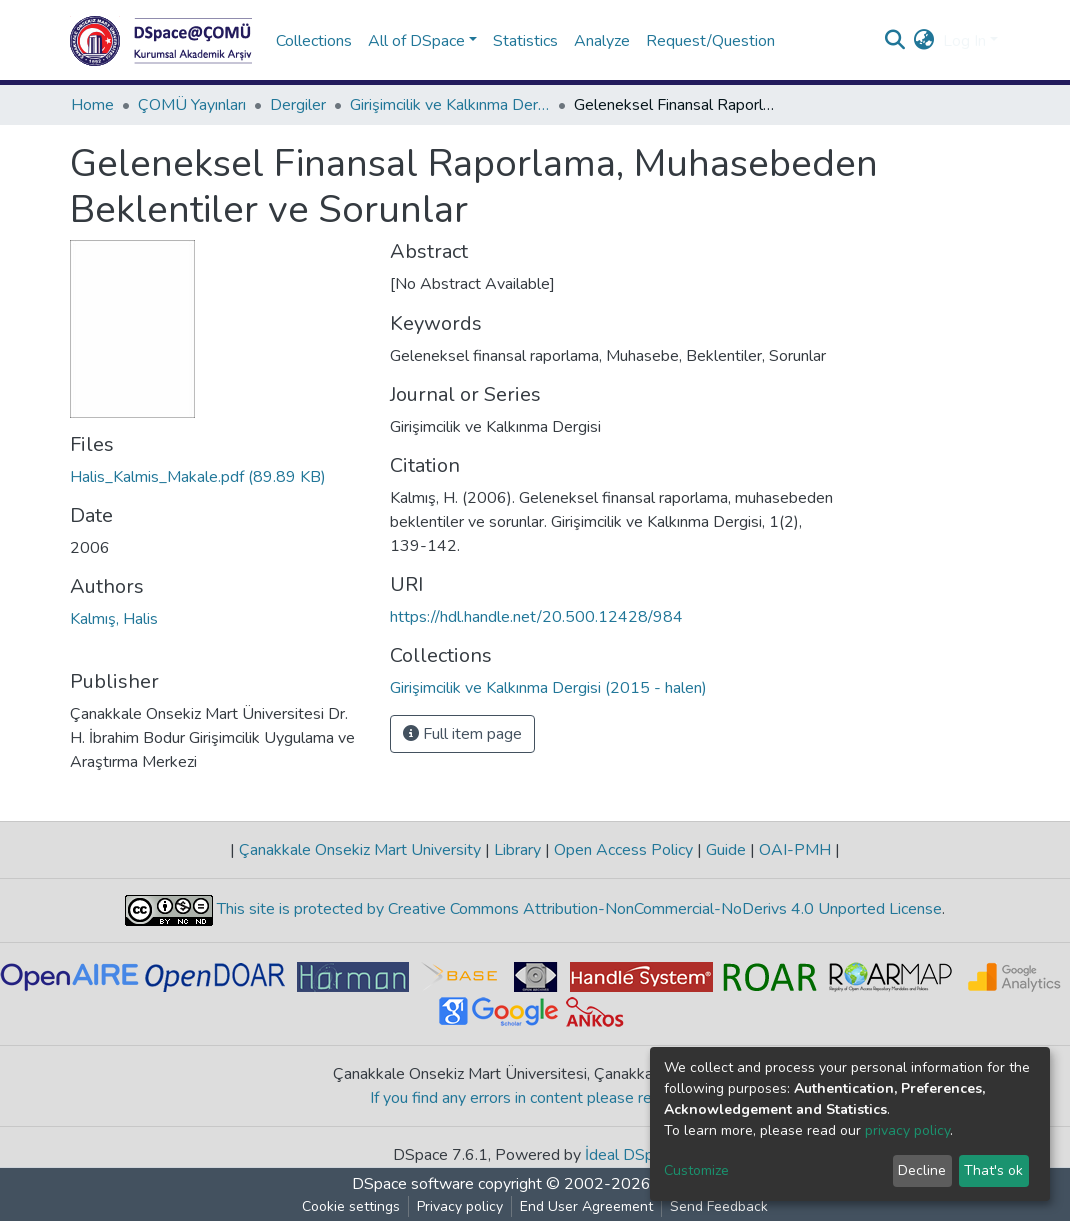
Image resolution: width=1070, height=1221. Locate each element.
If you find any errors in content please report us (535, 1098)
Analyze (602, 41)
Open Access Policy (623, 850)
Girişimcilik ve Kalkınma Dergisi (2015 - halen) (450, 105)
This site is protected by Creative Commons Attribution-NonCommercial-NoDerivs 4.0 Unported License (577, 909)
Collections (314, 41)
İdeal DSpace (631, 1155)
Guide (726, 850)
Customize (696, 1170)
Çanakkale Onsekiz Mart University (360, 850)
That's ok (993, 1170)
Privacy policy (460, 1206)
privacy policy (907, 1130)
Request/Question (710, 41)
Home (92, 105)
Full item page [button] (462, 734)
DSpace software (413, 1184)
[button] (924, 41)
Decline (922, 1170)
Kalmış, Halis (114, 619)
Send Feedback (719, 1206)
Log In (964, 41)
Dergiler (298, 105)
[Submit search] (895, 41)
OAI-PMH (795, 850)
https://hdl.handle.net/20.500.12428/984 (536, 617)
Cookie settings (351, 1206)
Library (517, 850)
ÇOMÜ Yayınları (192, 105)
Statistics (525, 41)
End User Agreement (586, 1206)
